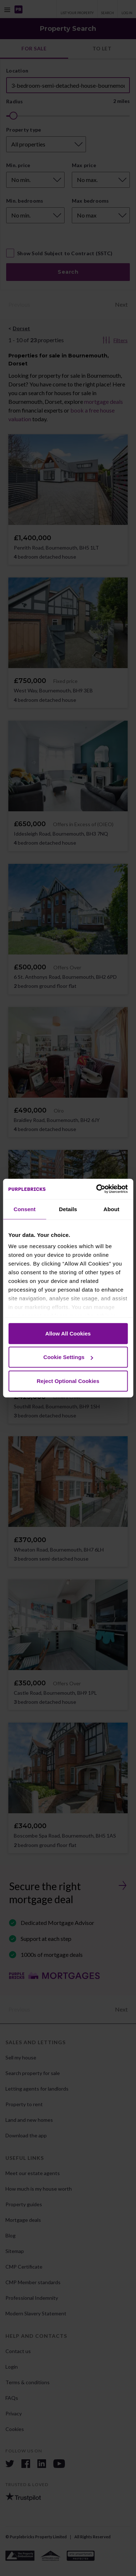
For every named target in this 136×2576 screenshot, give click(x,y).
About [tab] (111, 1209)
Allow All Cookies (68, 1333)
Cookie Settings (68, 1357)
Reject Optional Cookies (68, 1381)
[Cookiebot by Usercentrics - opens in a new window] (97, 1189)
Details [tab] (68, 1209)
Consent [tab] (24, 1209)
